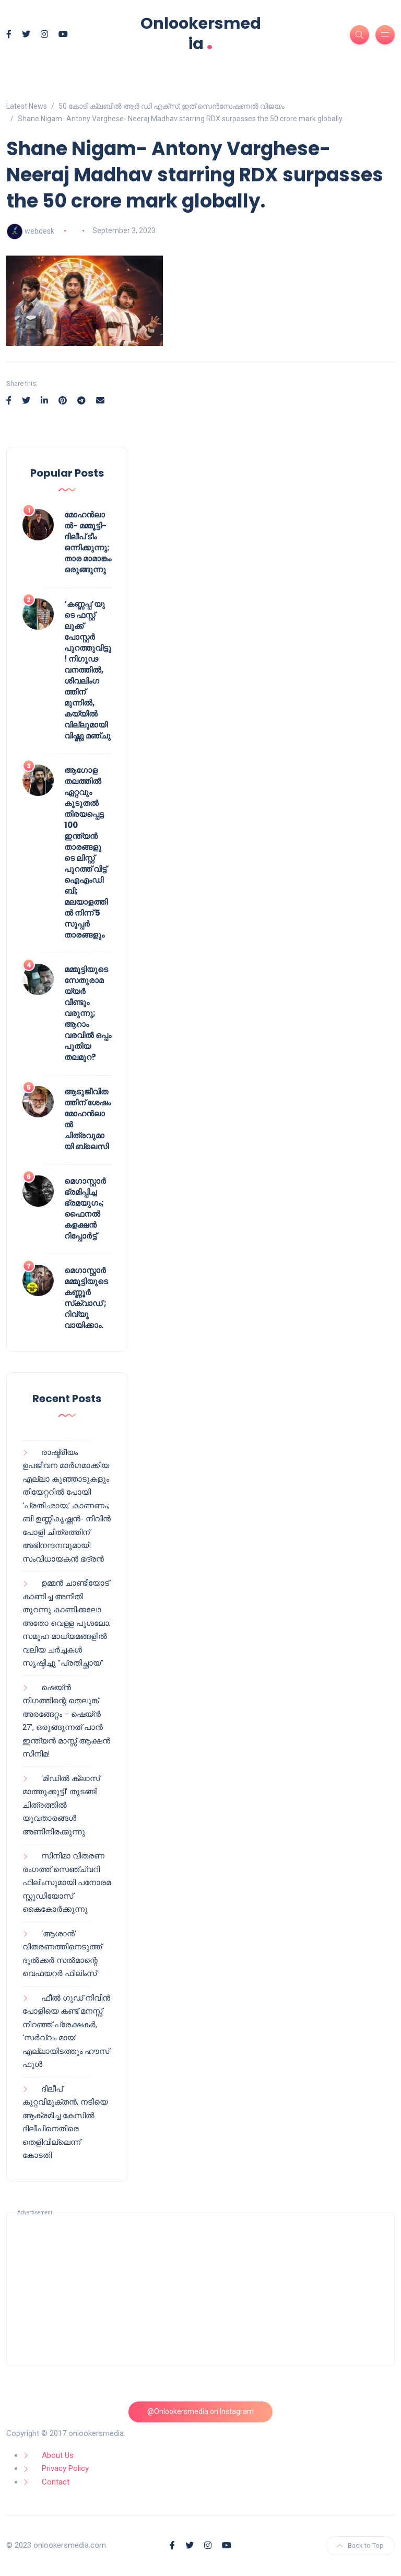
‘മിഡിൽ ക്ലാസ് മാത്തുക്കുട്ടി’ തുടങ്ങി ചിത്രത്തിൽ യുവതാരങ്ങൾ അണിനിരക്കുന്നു (61, 1805)
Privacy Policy (65, 2468)
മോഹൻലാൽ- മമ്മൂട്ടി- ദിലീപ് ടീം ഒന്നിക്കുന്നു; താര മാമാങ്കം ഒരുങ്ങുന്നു (87, 542)
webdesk (39, 230)
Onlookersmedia (200, 34)
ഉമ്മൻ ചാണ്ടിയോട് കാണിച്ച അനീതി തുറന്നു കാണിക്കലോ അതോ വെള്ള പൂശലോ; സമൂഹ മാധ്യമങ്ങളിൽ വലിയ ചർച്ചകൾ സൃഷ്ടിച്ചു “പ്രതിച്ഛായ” (66, 1623)
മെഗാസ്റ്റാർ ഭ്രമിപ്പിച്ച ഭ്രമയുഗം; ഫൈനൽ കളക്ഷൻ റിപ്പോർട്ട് (85, 1208)
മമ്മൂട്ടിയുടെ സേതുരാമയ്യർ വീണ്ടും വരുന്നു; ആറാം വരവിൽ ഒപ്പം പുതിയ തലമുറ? (87, 1013)
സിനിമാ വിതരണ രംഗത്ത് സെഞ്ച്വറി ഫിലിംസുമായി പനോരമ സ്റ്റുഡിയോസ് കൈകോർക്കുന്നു (66, 1882)
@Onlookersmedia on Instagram (200, 2411)
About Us (58, 2455)
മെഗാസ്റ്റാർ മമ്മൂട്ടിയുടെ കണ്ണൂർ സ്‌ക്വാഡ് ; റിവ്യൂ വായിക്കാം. (86, 1298)
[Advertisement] (200, 2289)
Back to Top (360, 2545)
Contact (55, 2482)
